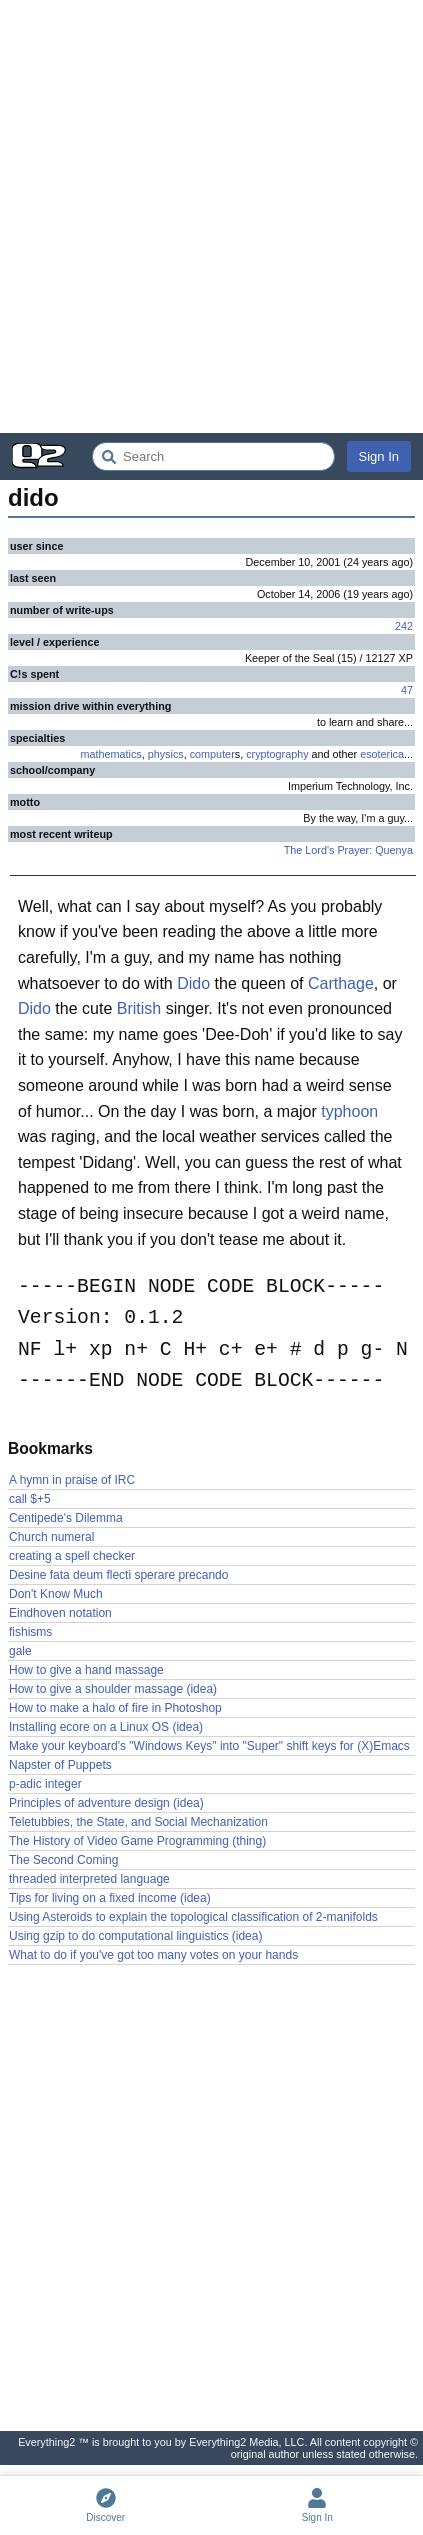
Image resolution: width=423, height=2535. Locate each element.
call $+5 (30, 1499)
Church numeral (51, 1537)
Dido (193, 983)
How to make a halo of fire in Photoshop (115, 1708)
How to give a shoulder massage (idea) (113, 1689)
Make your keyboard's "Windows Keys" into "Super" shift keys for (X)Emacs (209, 1746)
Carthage (341, 983)
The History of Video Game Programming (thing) (137, 1841)
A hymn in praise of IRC (72, 1480)
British (139, 1008)
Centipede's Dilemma (66, 1518)
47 (407, 690)
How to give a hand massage (86, 1670)
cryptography (277, 754)
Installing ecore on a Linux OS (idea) (106, 1727)
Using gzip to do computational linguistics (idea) (135, 1936)
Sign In (379, 456)
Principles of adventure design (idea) (106, 1803)
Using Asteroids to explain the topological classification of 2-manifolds (193, 1917)
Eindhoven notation (60, 1613)
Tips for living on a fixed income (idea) (110, 1898)
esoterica (382, 754)
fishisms (30, 1632)
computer (212, 754)
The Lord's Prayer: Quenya (348, 850)
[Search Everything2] (213, 456)
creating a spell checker (72, 1556)
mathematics (111, 754)
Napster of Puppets (60, 1765)
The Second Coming (63, 1860)
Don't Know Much (56, 1594)
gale (20, 1651)
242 (404, 626)
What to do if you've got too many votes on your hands (153, 1955)
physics (166, 754)
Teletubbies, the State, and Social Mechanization (138, 1822)
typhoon (349, 1111)
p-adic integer (45, 1784)
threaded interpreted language (89, 1879)
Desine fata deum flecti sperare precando (118, 1575)
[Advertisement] (211, 216)
